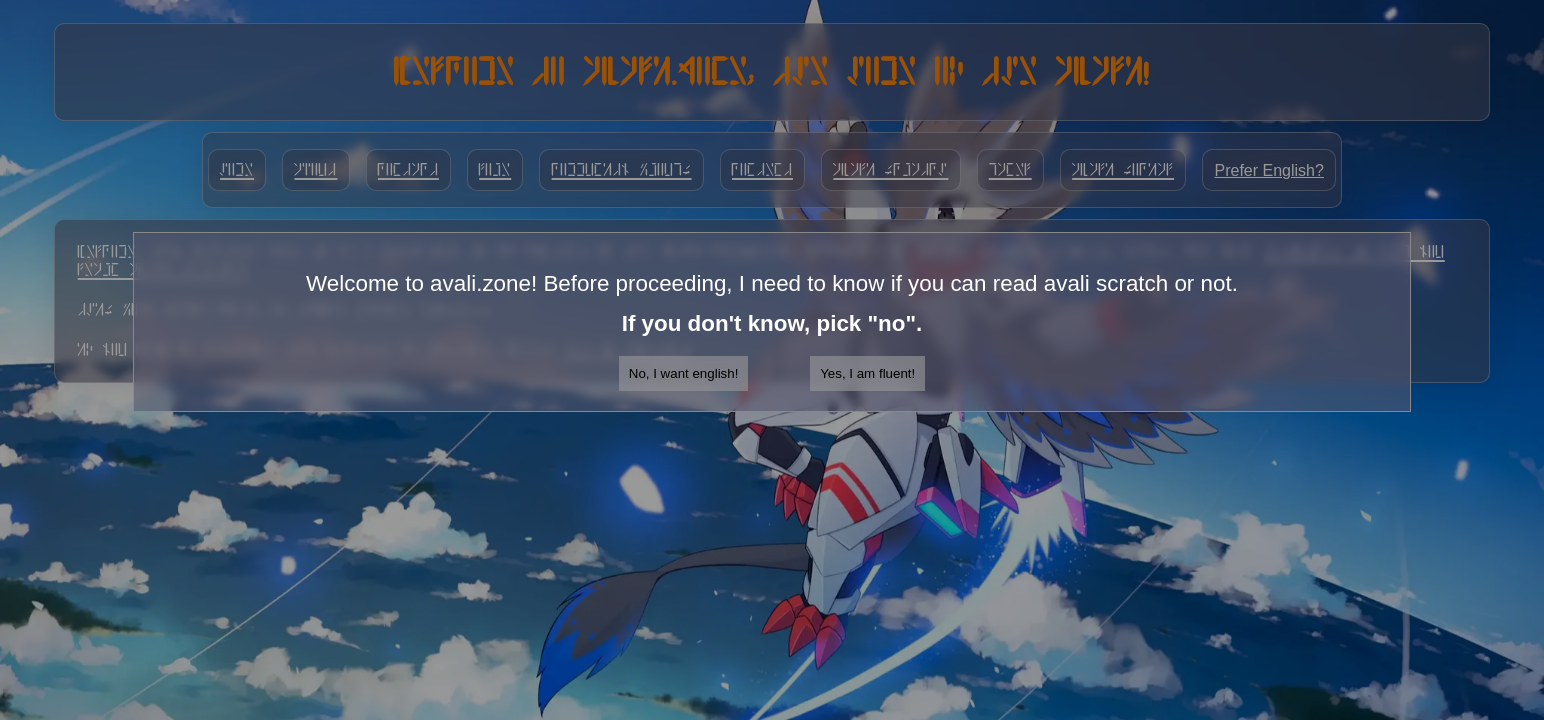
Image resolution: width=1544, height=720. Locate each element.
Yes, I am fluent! (867, 373)
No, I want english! (684, 373)
